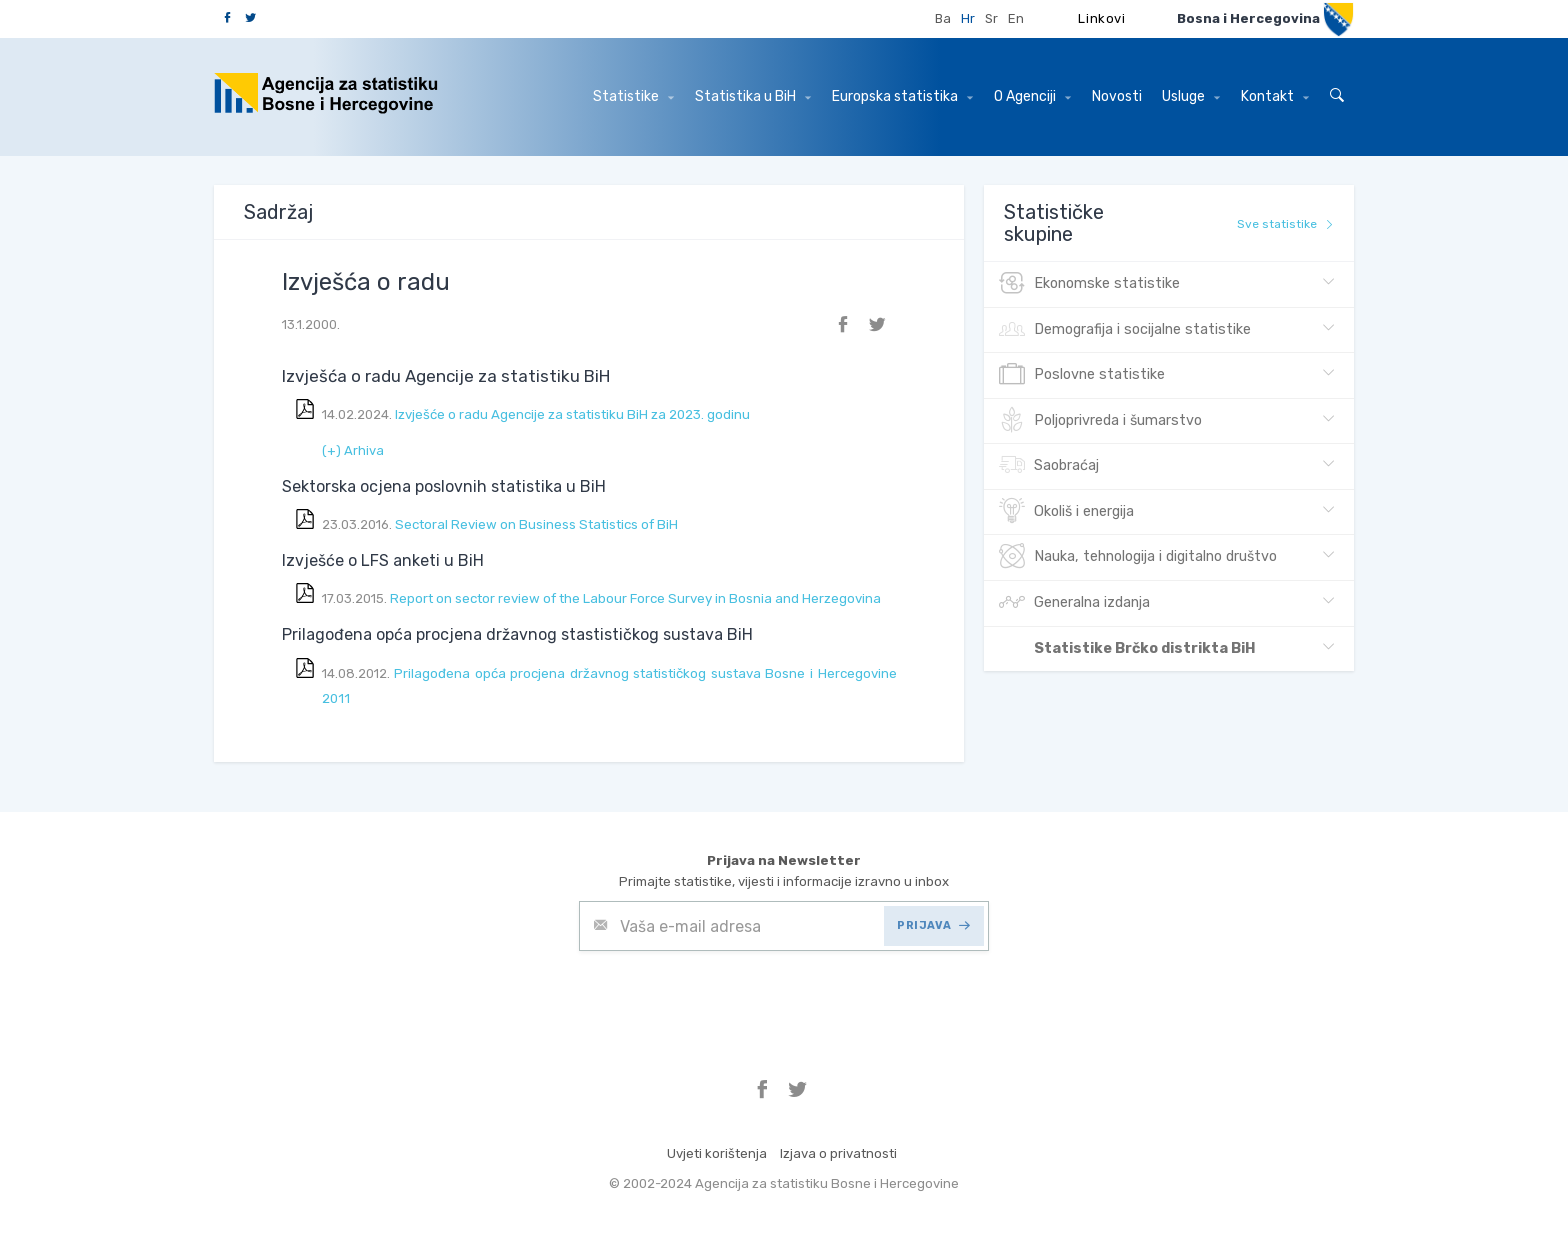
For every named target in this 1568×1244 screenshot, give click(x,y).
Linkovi (1102, 18)
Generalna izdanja (1074, 603)
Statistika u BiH (753, 96)
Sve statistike (1285, 224)
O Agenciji (1032, 96)
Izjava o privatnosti (838, 1153)
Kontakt (1275, 96)
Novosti (1117, 96)
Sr (991, 18)
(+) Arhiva (353, 450)
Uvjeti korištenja (717, 1153)
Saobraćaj (1049, 466)
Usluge (1191, 96)
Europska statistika (902, 96)
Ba (943, 18)
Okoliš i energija (1066, 512)
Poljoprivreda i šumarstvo (1100, 421)
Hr (968, 18)
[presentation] (731, 1000)
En (1016, 18)
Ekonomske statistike (1089, 284)
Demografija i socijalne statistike (1125, 330)
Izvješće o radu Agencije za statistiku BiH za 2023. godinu (574, 414)
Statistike (633, 96)
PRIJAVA (933, 925)
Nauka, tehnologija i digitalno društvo (1138, 557)
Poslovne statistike (1082, 375)
